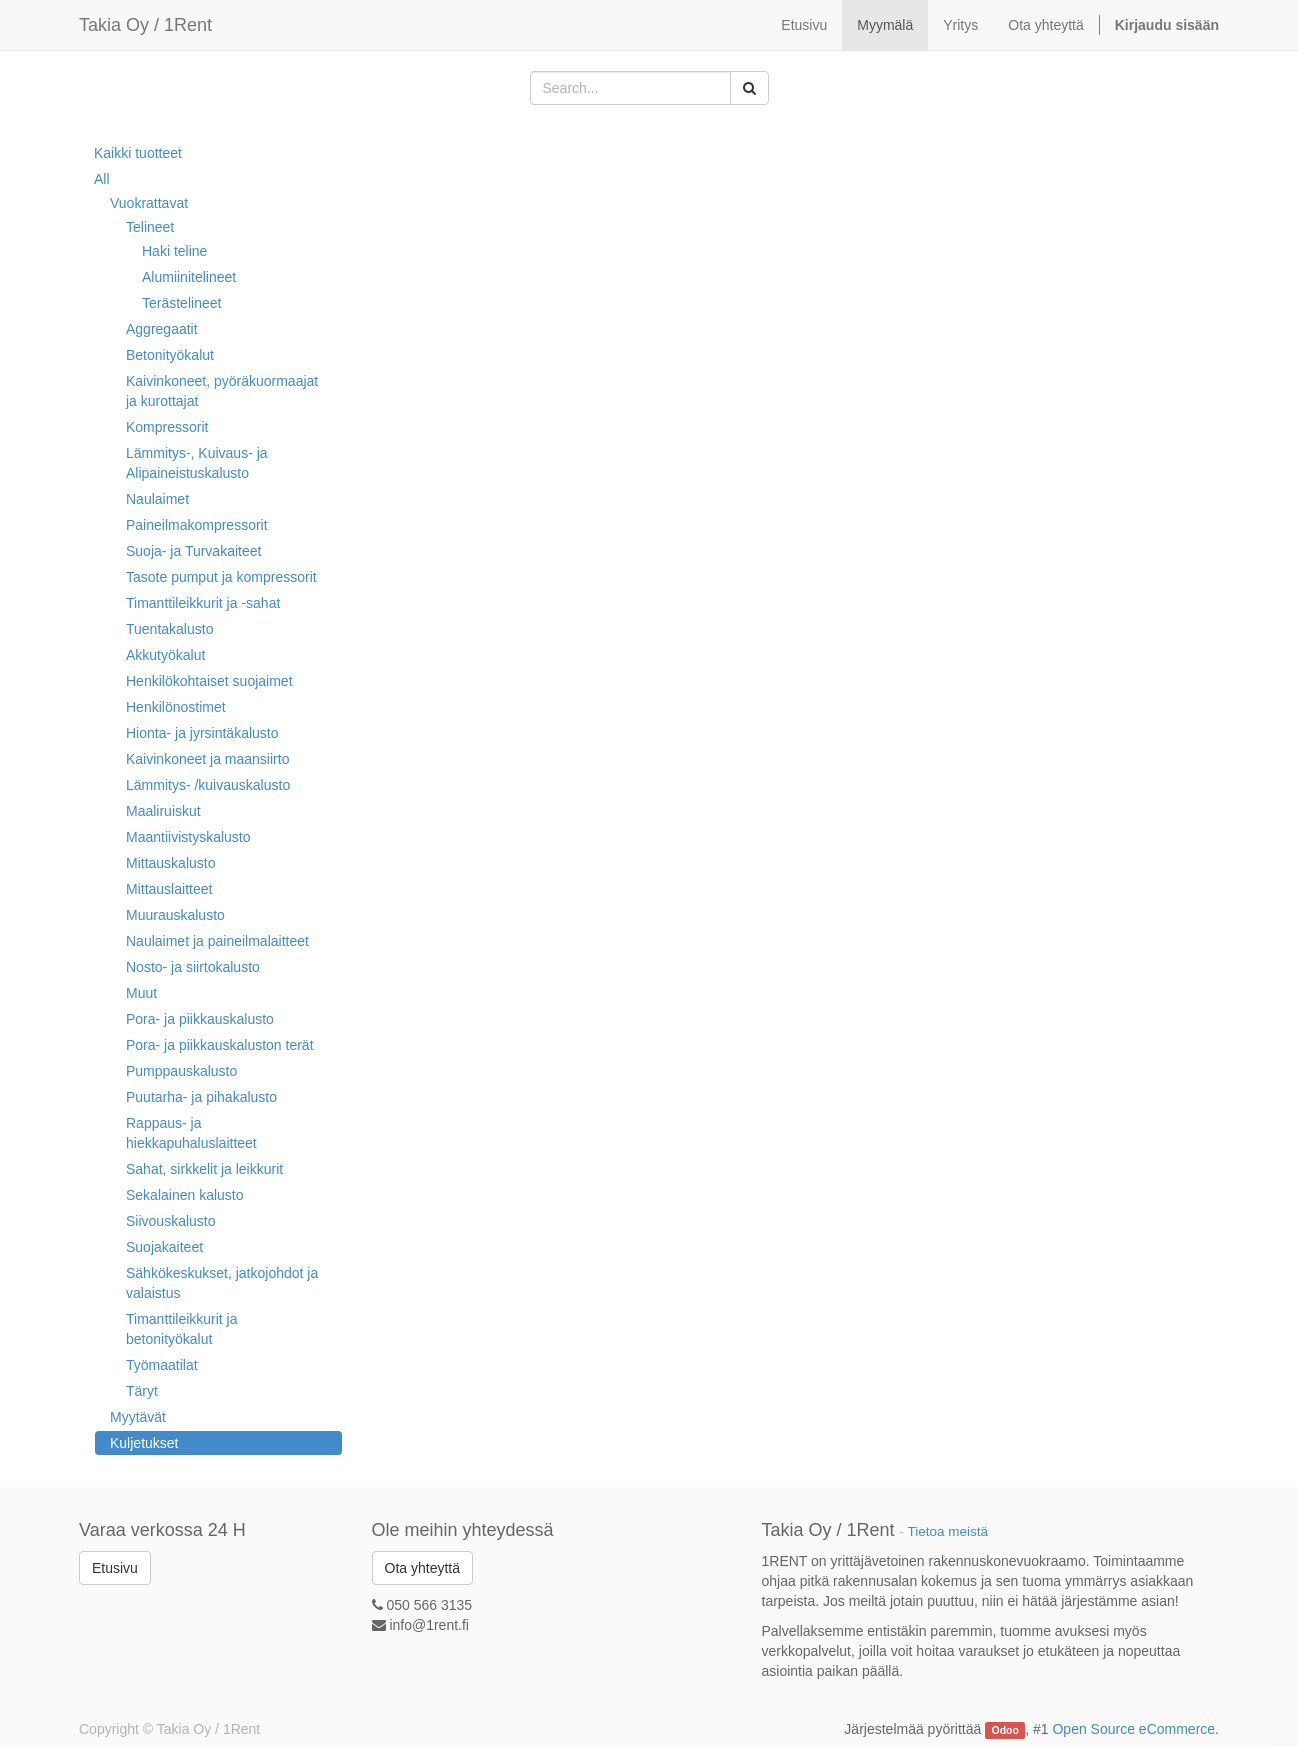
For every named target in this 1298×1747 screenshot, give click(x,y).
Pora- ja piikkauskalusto (200, 1019)
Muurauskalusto (175, 915)
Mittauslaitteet (169, 889)
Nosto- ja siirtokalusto (193, 967)
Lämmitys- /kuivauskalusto (208, 785)
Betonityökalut (170, 355)
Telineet (150, 227)
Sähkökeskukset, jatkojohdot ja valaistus (222, 1283)
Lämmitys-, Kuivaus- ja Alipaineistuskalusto (197, 463)
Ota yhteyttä (422, 1568)
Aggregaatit (162, 329)
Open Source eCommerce (1133, 1729)
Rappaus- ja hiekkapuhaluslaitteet (191, 1133)
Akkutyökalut (165, 655)
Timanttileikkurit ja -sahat (203, 603)
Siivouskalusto (171, 1221)
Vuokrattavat (149, 203)
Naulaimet (157, 499)
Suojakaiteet (164, 1247)
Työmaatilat (162, 1365)
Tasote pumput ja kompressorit (221, 577)
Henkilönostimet (176, 707)
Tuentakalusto (169, 629)
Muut (141, 993)
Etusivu (115, 1568)
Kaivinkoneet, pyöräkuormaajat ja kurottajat (222, 391)
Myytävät (138, 1417)
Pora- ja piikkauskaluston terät (220, 1045)
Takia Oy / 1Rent (145, 25)
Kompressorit (167, 427)
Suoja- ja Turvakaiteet (193, 551)
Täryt (142, 1391)
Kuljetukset (144, 1443)
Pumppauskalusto (181, 1071)
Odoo (1005, 1730)
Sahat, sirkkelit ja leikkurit (204, 1169)
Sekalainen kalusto (185, 1195)
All (102, 179)
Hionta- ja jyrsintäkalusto (202, 733)
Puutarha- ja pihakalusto (201, 1097)
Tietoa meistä (948, 1531)
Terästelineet (181, 303)
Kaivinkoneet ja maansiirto (207, 759)
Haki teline (174, 251)
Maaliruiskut (163, 811)
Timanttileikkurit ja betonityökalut (182, 1329)
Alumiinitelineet (189, 277)
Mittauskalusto (170, 863)
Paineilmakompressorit (197, 525)
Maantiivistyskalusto (188, 837)
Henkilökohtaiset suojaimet (209, 681)
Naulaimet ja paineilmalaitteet (217, 941)
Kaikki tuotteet (138, 153)
